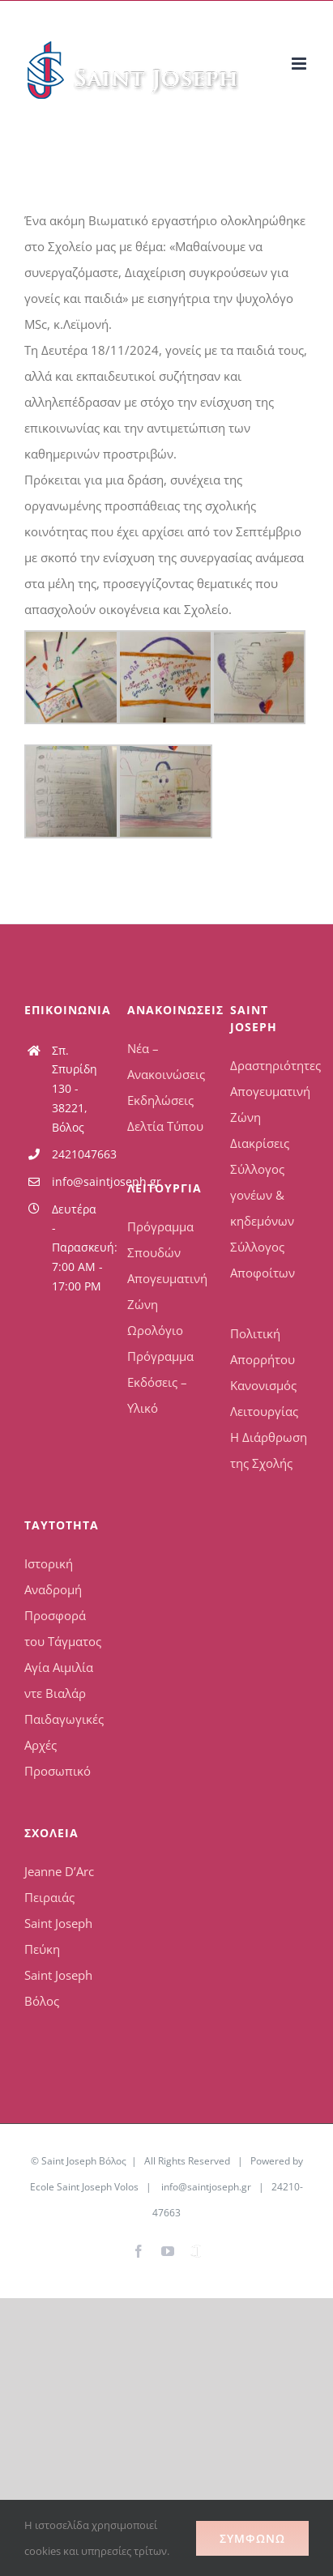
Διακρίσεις (259, 1143)
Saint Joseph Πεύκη (58, 1936)
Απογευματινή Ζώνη (166, 1291)
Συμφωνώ (252, 2538)
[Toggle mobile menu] (300, 63)
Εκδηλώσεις (160, 1100)
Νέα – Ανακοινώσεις (166, 1061)
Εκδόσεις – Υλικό (157, 1395)
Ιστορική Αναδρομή (53, 1576)
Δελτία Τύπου (165, 1126)
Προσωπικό (57, 1771)
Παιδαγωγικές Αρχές (63, 1732)
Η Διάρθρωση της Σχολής (268, 1450)
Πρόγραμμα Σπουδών (160, 1239)
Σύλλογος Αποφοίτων (262, 1260)
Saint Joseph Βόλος (58, 1988)
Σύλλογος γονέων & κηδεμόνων (262, 1195)
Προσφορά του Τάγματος (62, 1628)
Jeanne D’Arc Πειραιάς (59, 1884)
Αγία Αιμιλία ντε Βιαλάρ (58, 1680)
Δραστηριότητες (269, 1065)
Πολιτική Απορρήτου (262, 1346)
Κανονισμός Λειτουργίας (264, 1398)
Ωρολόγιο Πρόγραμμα (160, 1343)
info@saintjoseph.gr (77, 1181)
